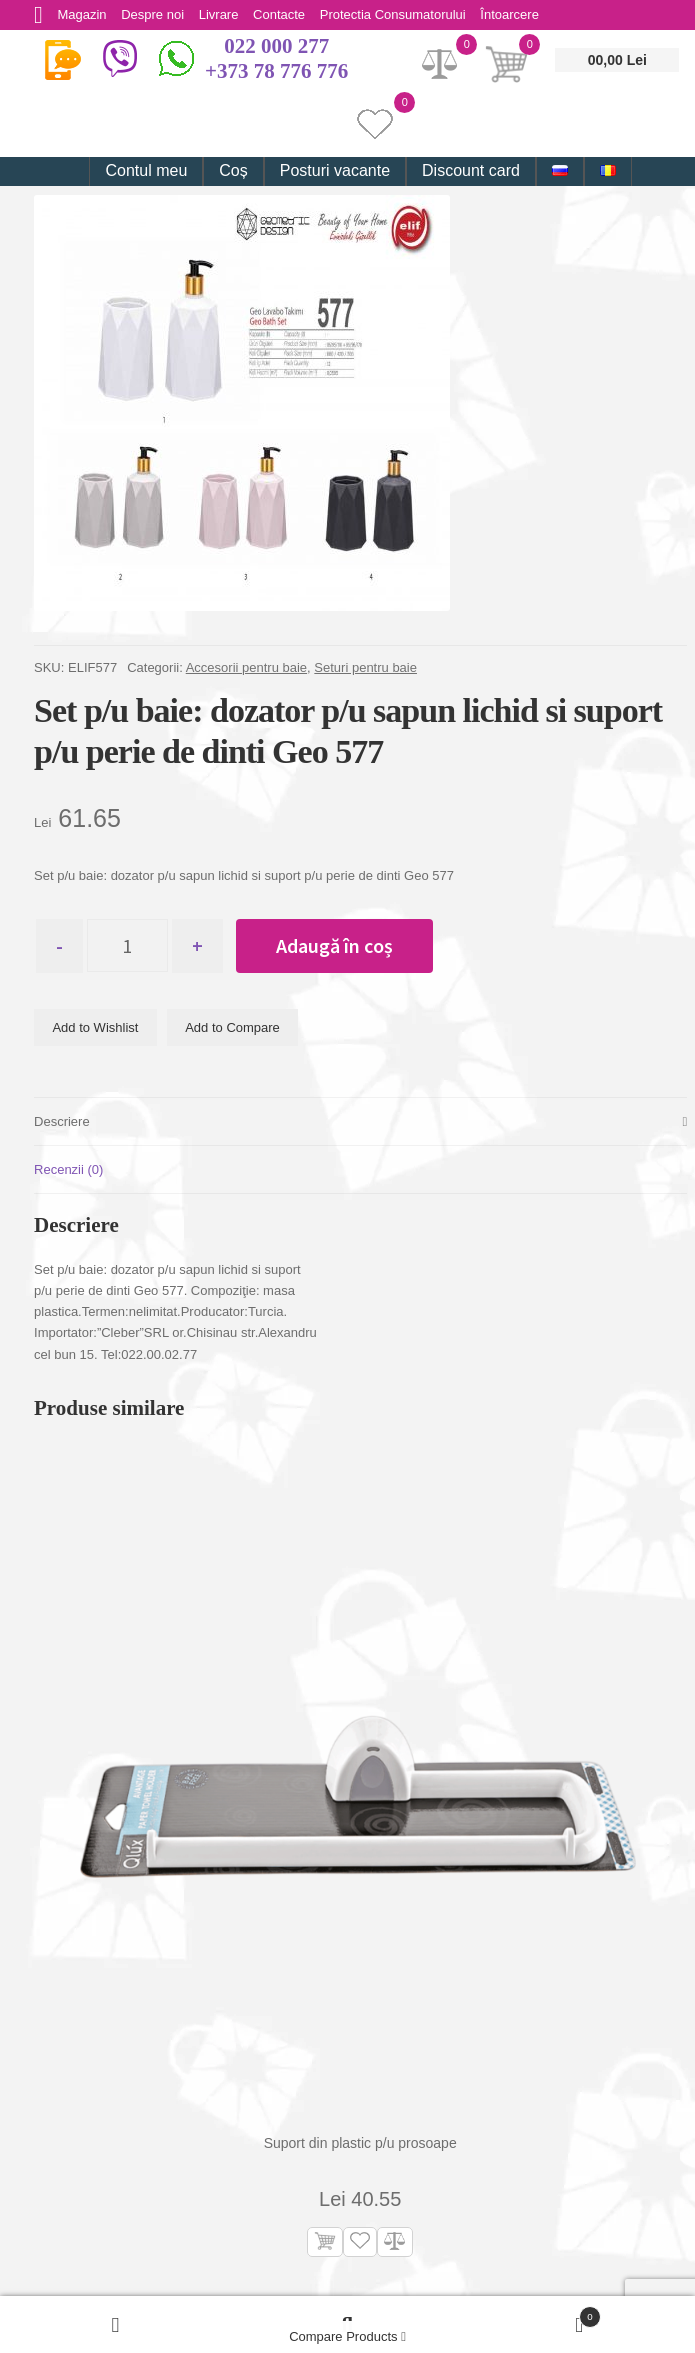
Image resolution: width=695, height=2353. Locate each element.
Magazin (82, 14)
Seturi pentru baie (365, 667)
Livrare (220, 14)
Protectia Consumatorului (395, 14)
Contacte (281, 14)
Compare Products (347, 2336)
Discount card (471, 170)
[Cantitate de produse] (129, 946)
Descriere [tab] (62, 1122)
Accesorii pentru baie (246, 667)
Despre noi (153, 14)
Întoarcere (512, 14)
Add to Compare (232, 1028)
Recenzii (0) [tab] (68, 1170)
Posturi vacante (335, 170)
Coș (233, 170)
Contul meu (146, 170)
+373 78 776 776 (276, 71)
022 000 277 (276, 46)
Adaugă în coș (337, 945)
